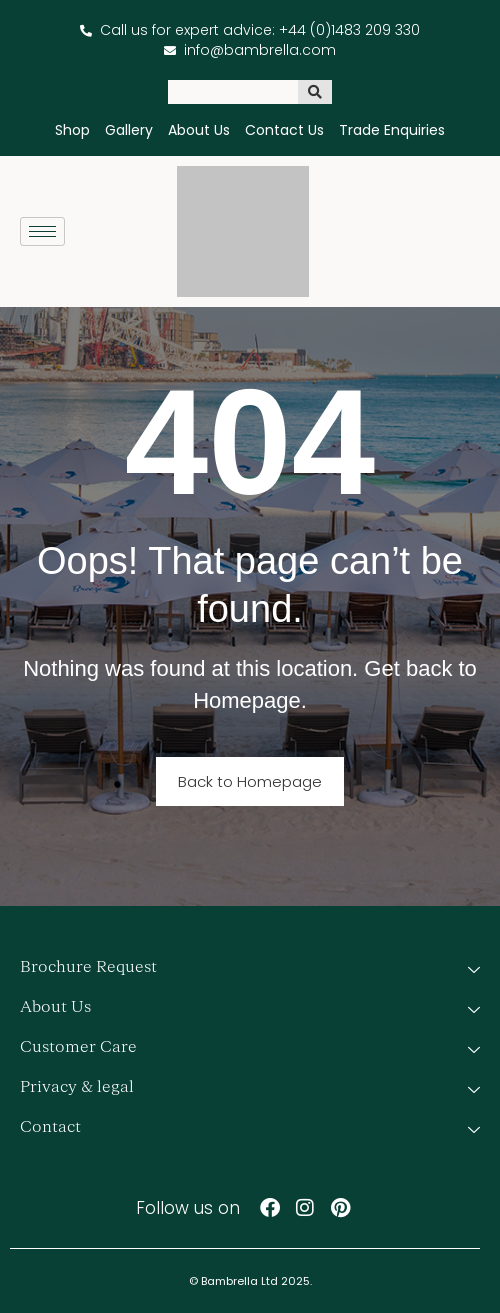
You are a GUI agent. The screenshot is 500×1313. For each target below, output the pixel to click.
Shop (72, 130)
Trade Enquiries (392, 130)
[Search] (315, 92)
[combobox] (233, 92)
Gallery (129, 130)
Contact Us (284, 130)
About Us (199, 130)
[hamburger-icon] (42, 231)
